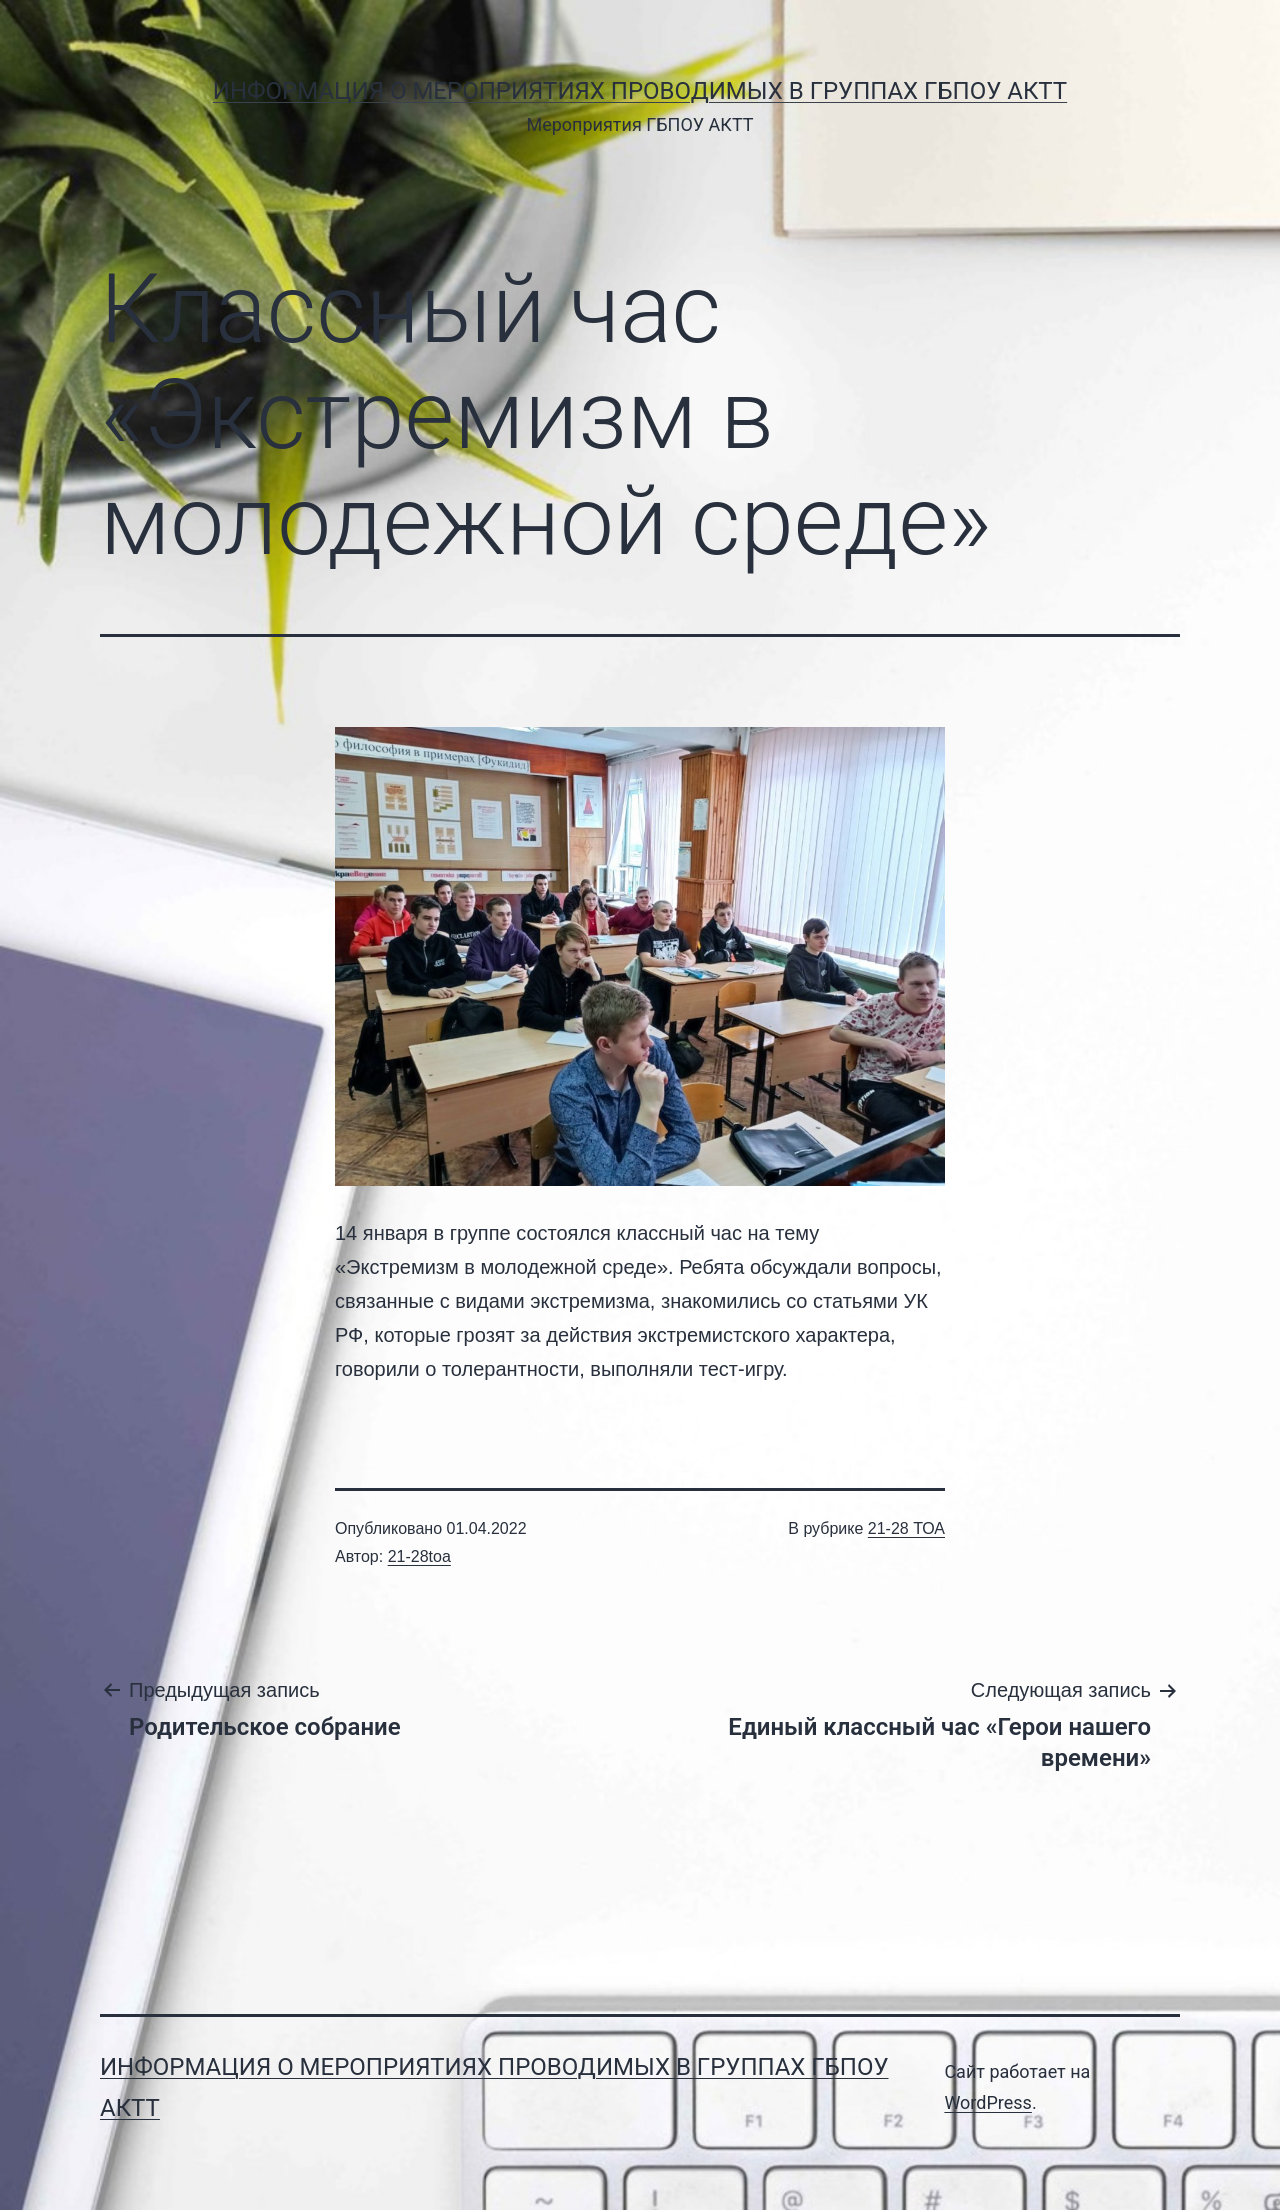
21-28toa (419, 1556)
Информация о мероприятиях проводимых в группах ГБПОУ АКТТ (640, 91)
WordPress (987, 2102)
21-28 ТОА (906, 1528)
